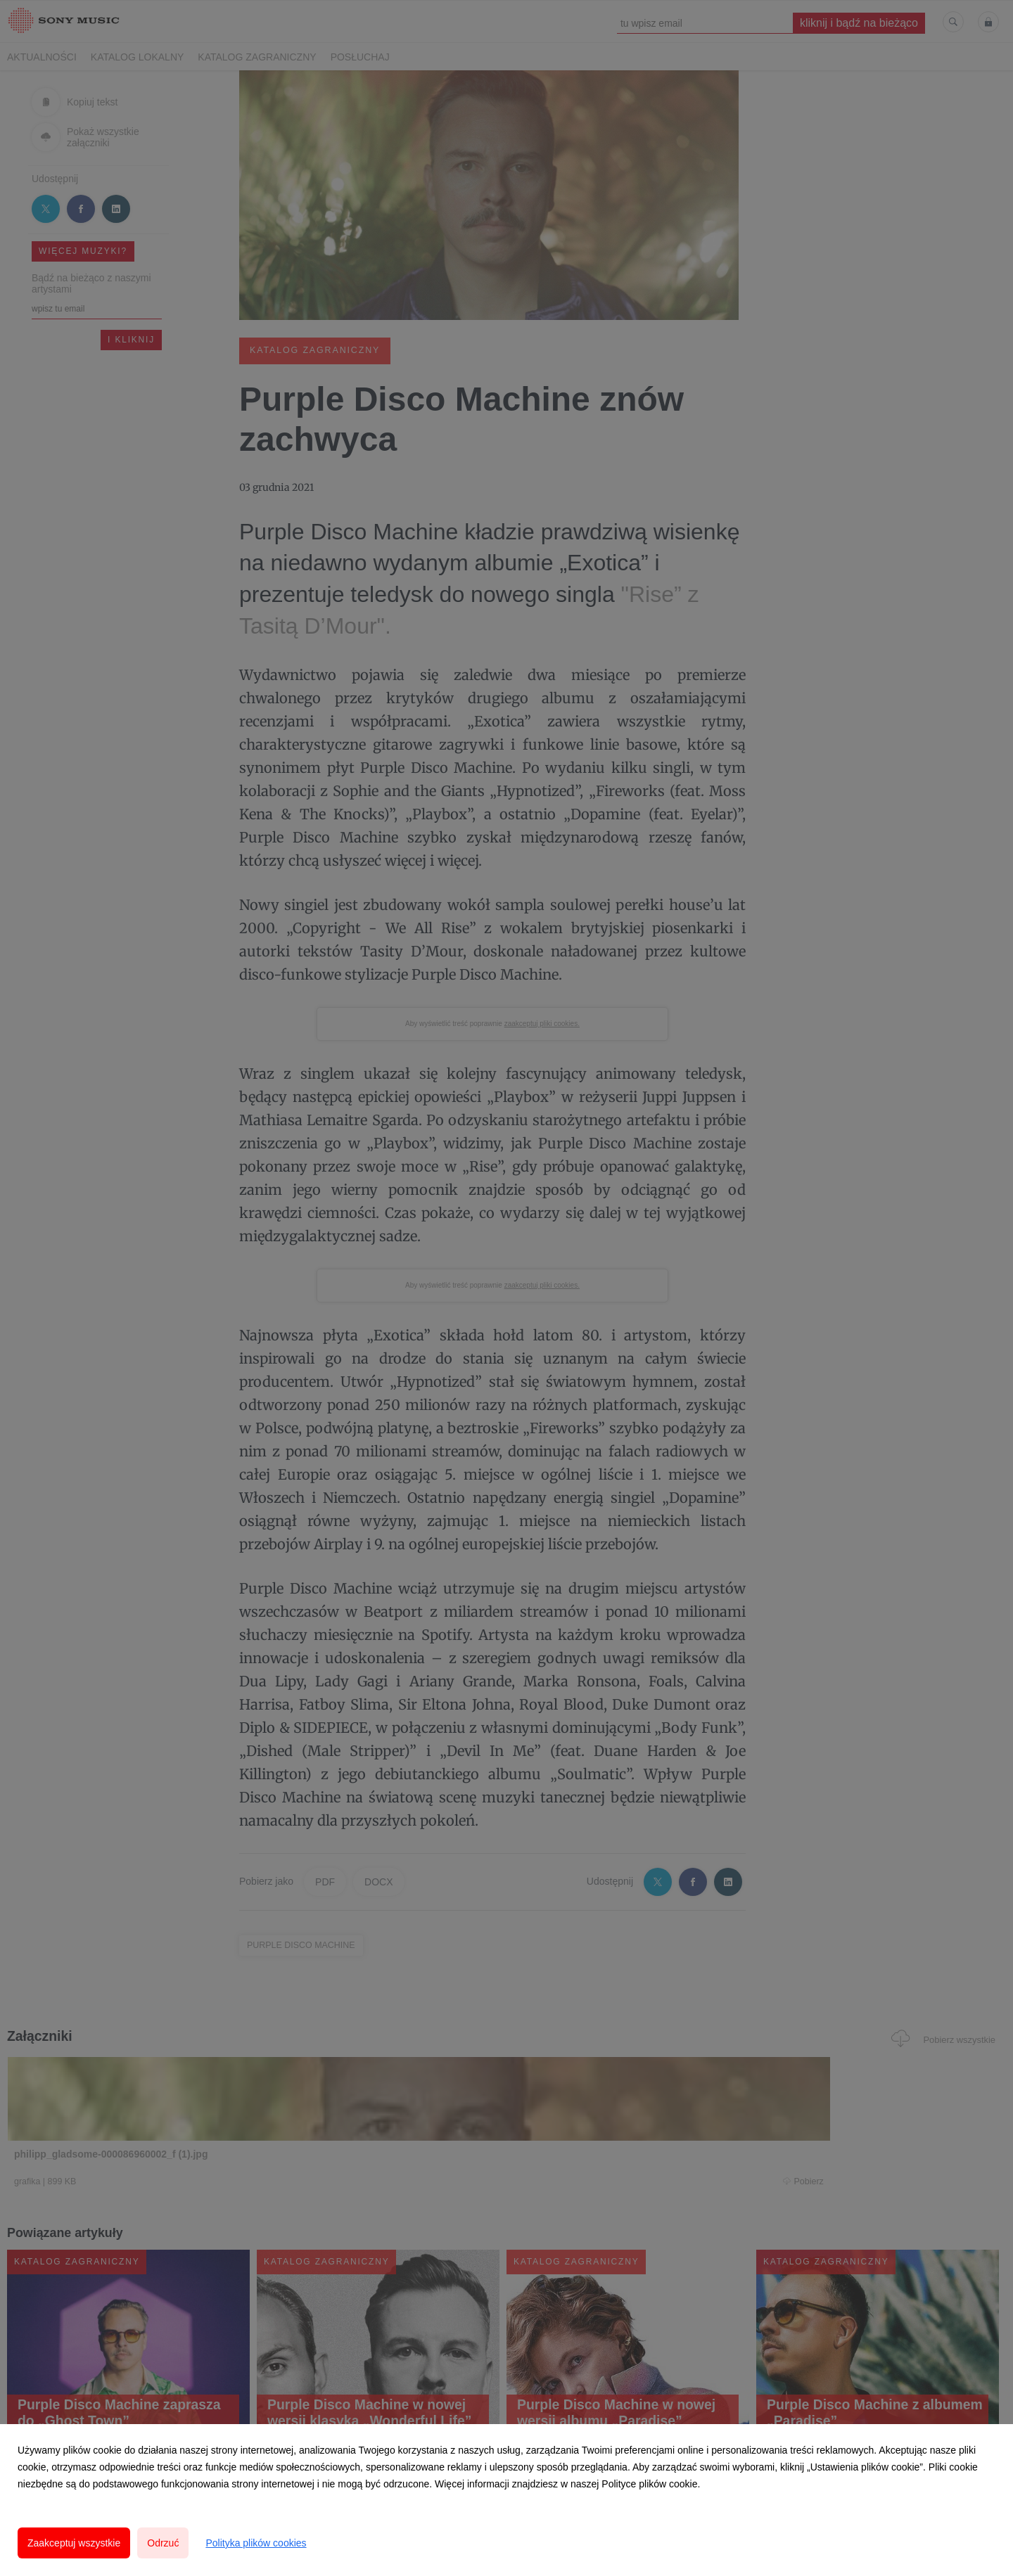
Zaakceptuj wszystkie (73, 2543)
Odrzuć (163, 2543)
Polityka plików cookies (255, 2543)
